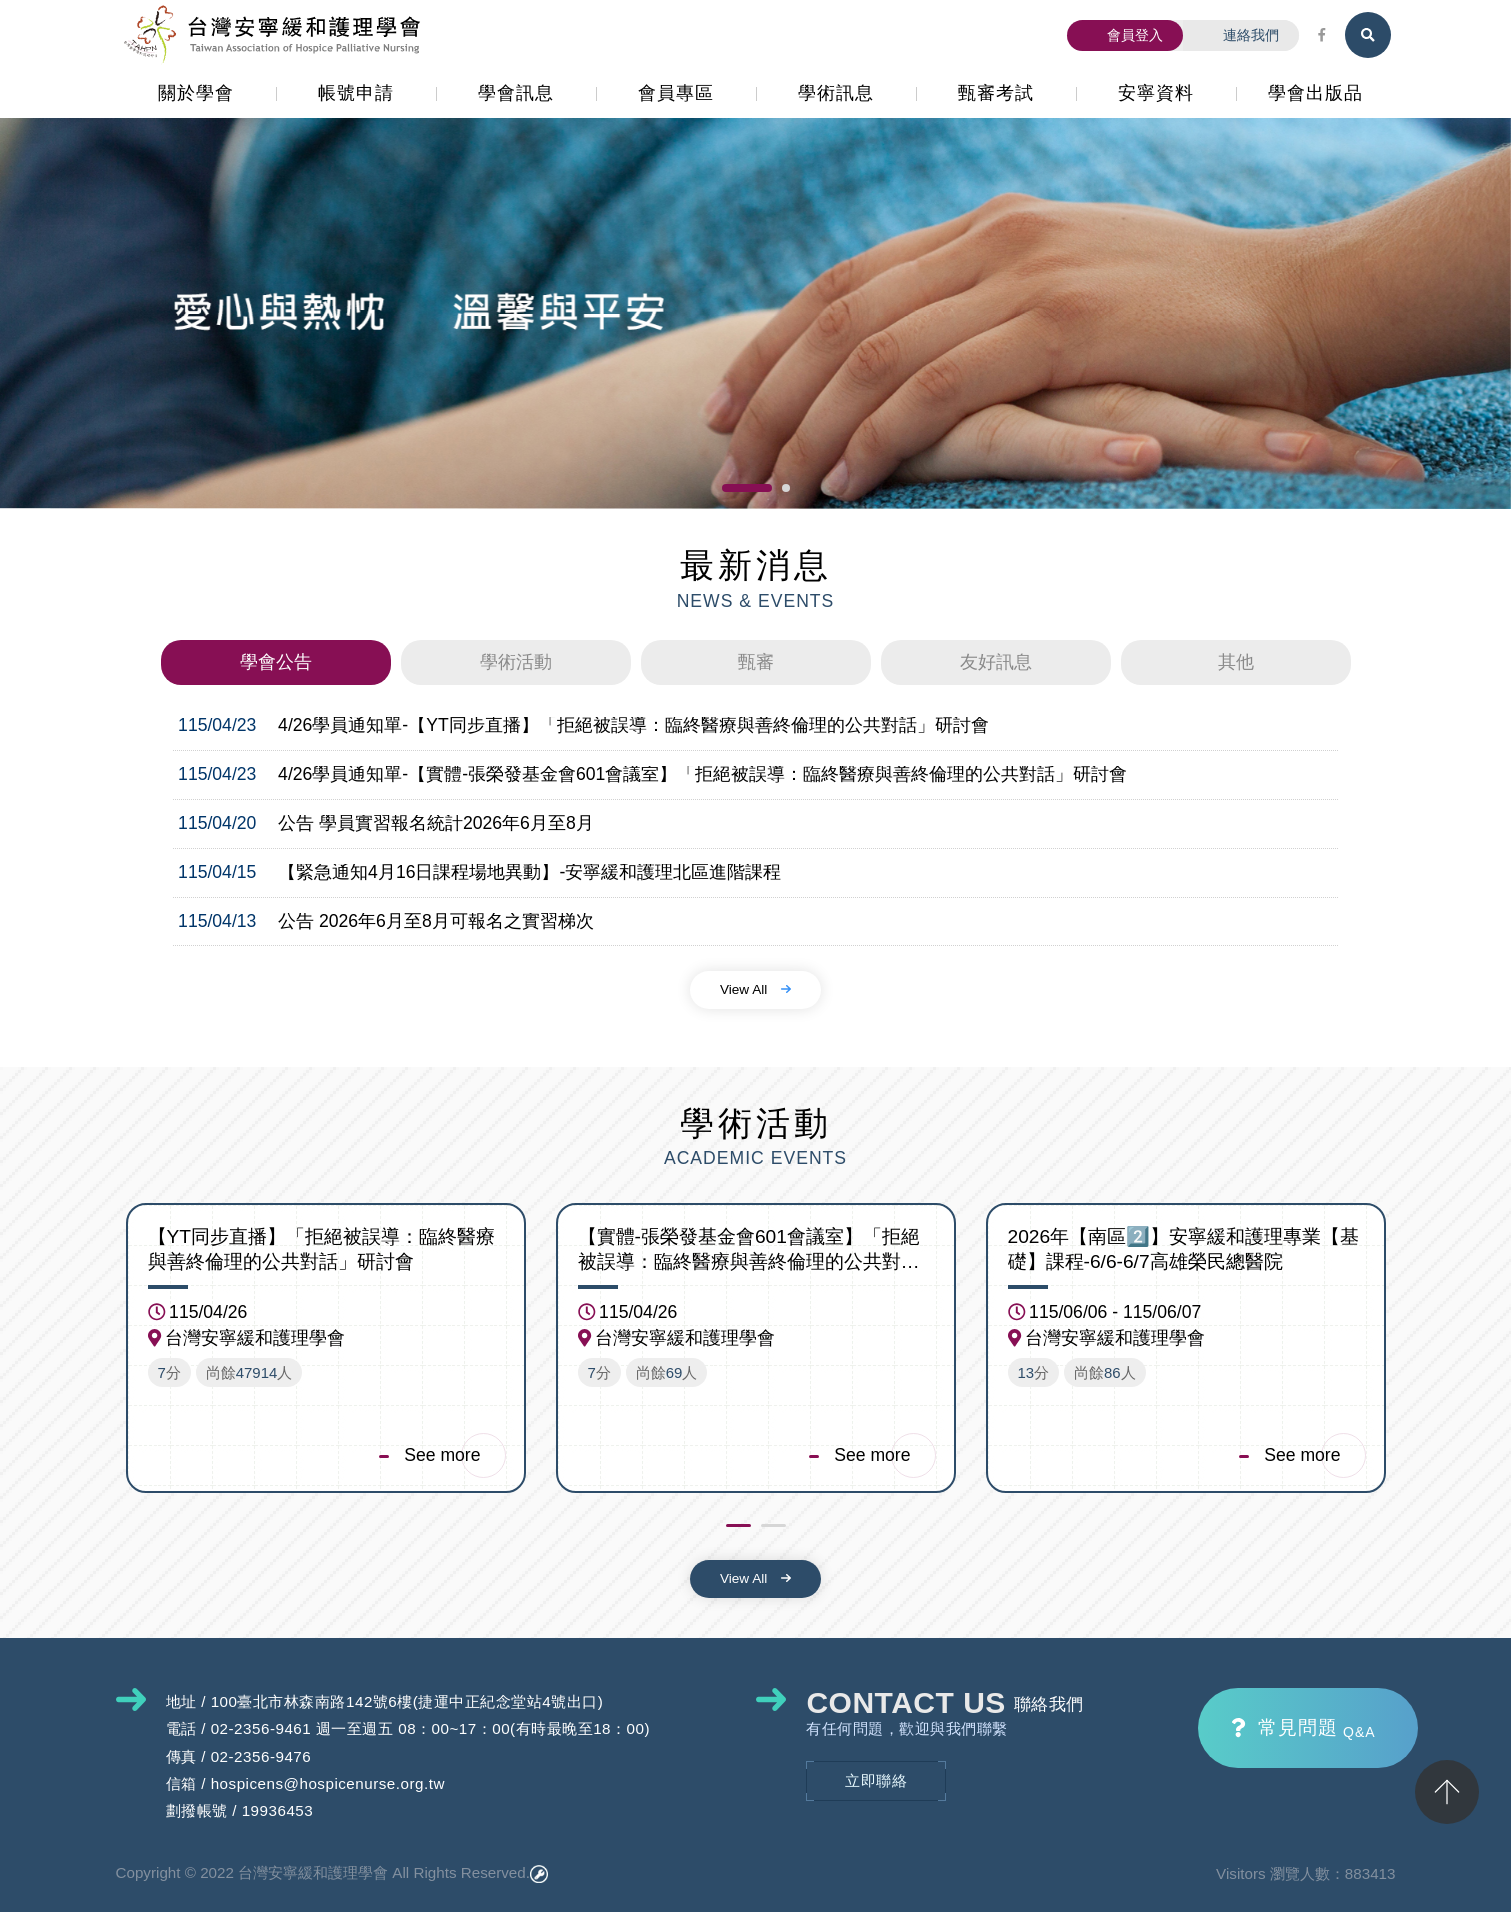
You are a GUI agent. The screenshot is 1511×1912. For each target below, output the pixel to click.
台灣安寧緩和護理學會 (276, 35)
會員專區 (676, 93)
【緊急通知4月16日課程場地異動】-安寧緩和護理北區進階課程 (529, 871)
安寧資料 (1156, 93)
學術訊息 (836, 93)
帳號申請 (356, 93)
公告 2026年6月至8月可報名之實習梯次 (436, 920)
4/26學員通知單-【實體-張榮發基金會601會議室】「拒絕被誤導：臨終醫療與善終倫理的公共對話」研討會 (702, 774)
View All (755, 988)
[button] (747, 488)
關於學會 (196, 93)
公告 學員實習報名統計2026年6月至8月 (436, 823)
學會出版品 (1315, 93)
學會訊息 (516, 93)
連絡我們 (1241, 35)
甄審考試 (996, 93)
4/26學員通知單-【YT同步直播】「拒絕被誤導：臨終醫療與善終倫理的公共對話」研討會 (633, 725)
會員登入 (1125, 35)
